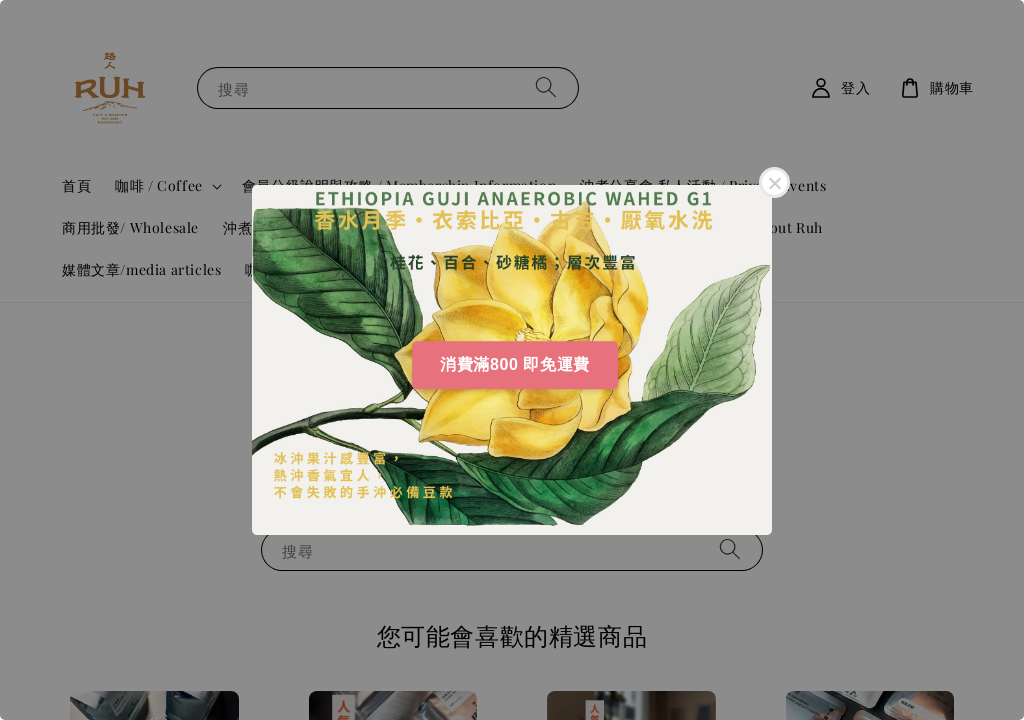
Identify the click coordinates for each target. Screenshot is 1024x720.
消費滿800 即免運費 (515, 364)
